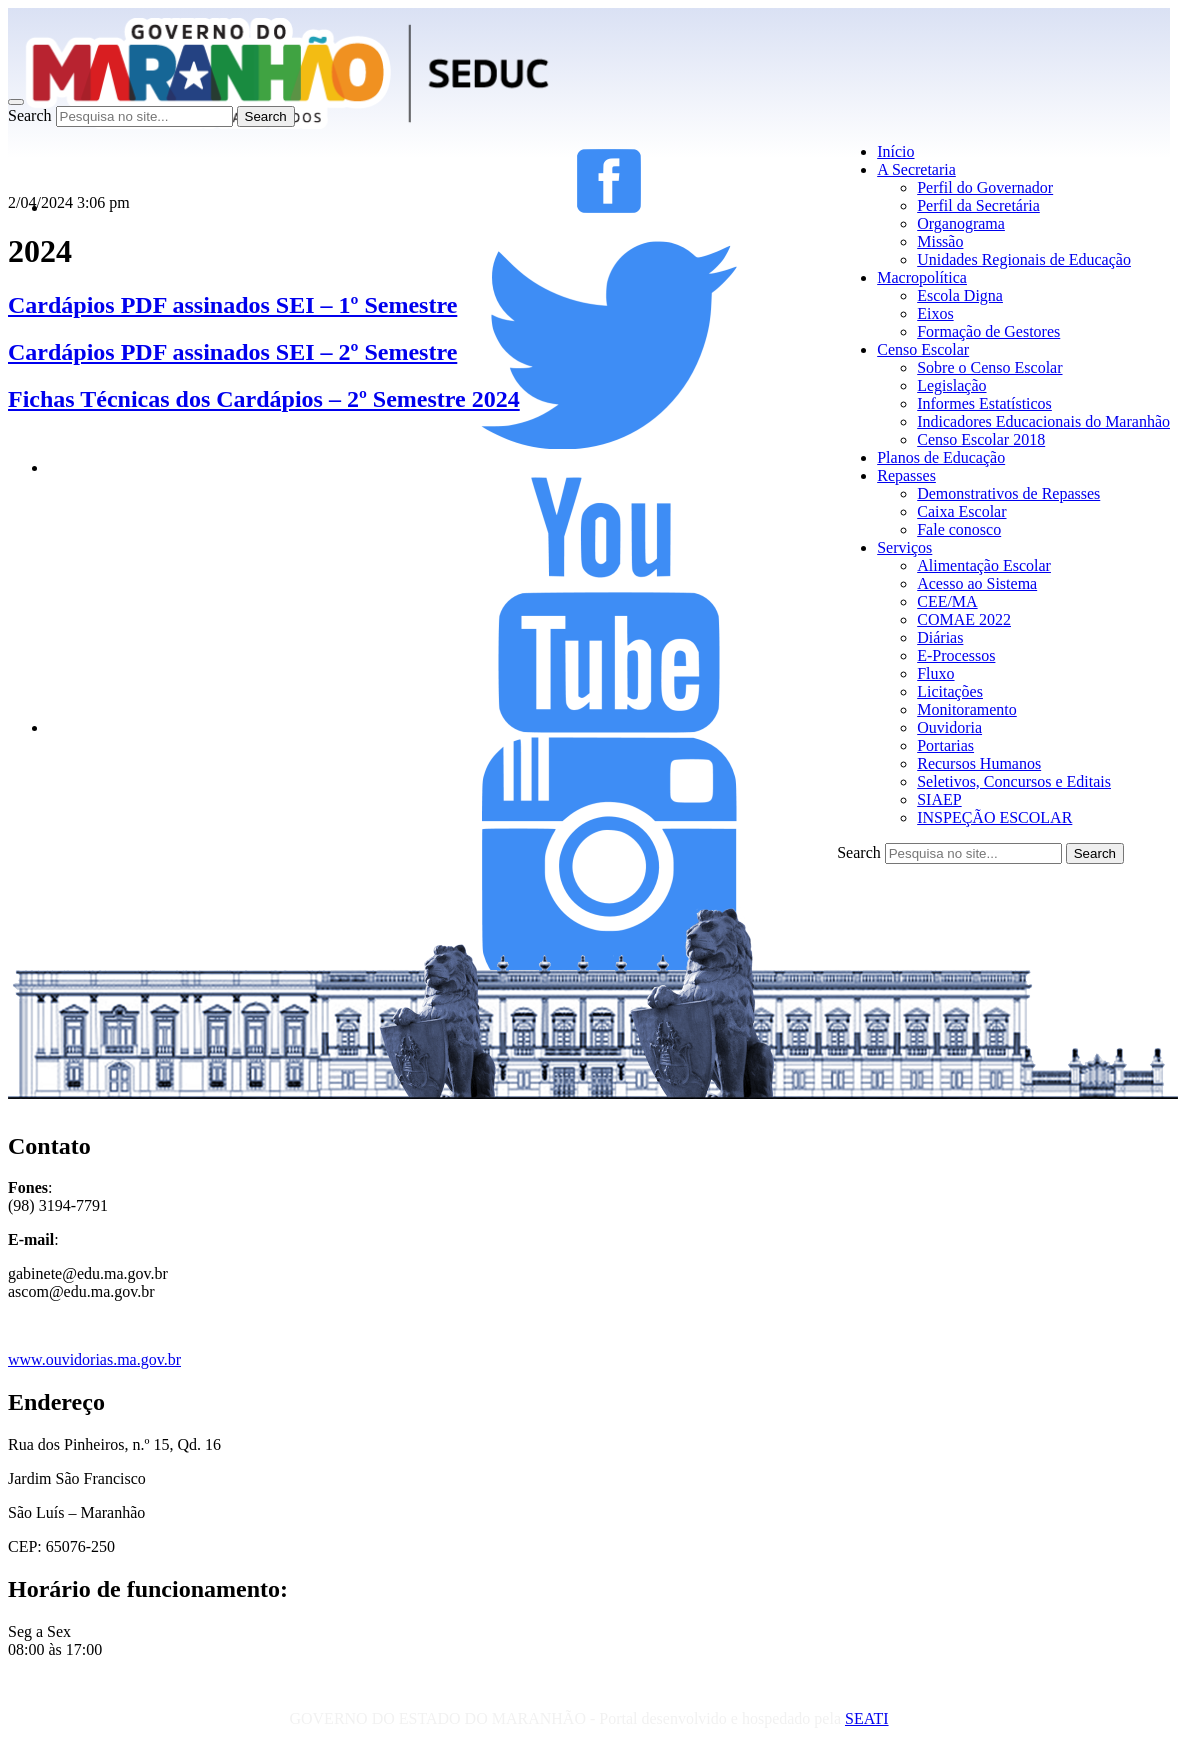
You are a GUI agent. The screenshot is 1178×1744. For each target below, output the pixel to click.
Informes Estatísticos (984, 403)
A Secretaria (916, 169)
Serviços (904, 547)
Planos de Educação (941, 457)
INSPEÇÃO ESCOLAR (994, 817)
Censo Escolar (923, 349)
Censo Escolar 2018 (981, 439)
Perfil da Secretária (978, 205)
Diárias (940, 637)
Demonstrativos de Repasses (1008, 493)
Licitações (950, 691)
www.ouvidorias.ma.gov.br (94, 1359)
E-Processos (956, 655)
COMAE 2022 (964, 619)
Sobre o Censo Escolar (989, 367)
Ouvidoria (949, 727)
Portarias (945, 745)
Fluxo (935, 673)
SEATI (867, 1718)
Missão (940, 241)
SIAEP (939, 799)
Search (30, 115)
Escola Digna (960, 295)
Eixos (935, 313)
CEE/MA (947, 601)
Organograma (961, 223)
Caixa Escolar (961, 511)
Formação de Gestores (988, 331)
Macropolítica (922, 277)
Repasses (906, 475)
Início (895, 151)
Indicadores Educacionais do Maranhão (1043, 421)
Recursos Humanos (979, 763)
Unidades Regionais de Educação (1024, 259)
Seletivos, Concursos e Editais (1014, 781)
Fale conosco (959, 529)
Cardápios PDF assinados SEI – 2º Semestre (232, 352)
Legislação (951, 385)
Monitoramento (967, 709)
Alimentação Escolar (984, 565)
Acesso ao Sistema (977, 583)
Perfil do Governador (985, 187)
